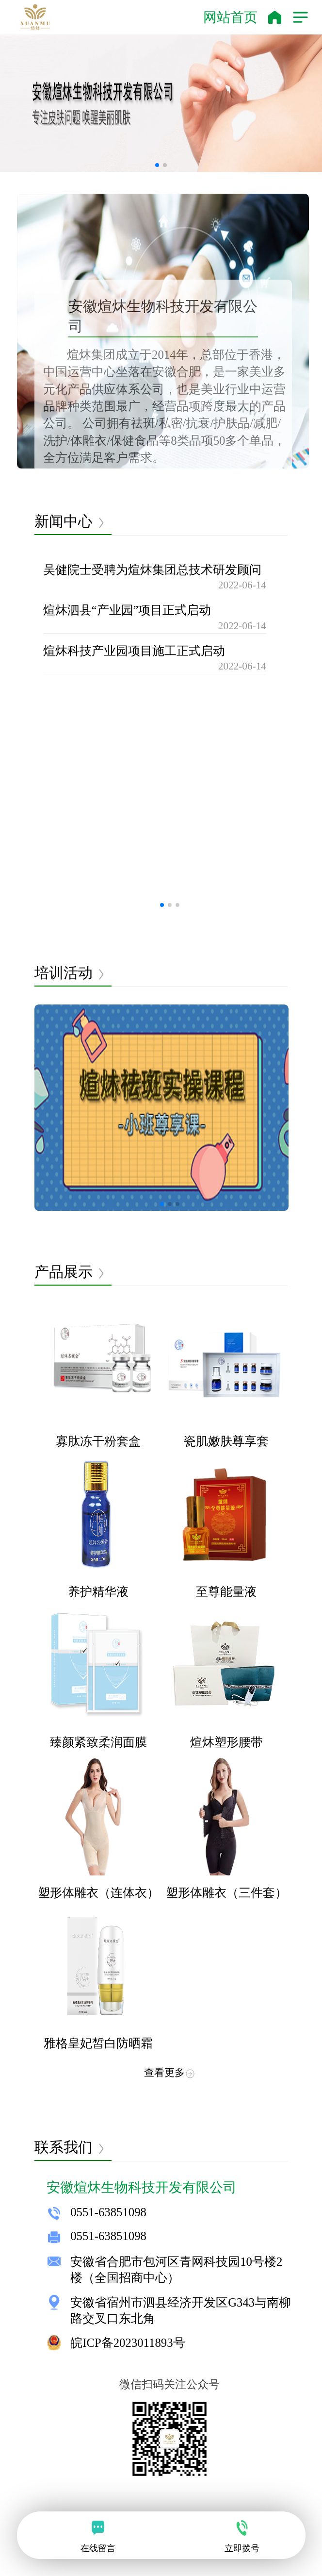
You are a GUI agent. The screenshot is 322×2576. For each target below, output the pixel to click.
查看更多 (169, 2072)
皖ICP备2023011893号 (127, 2342)
